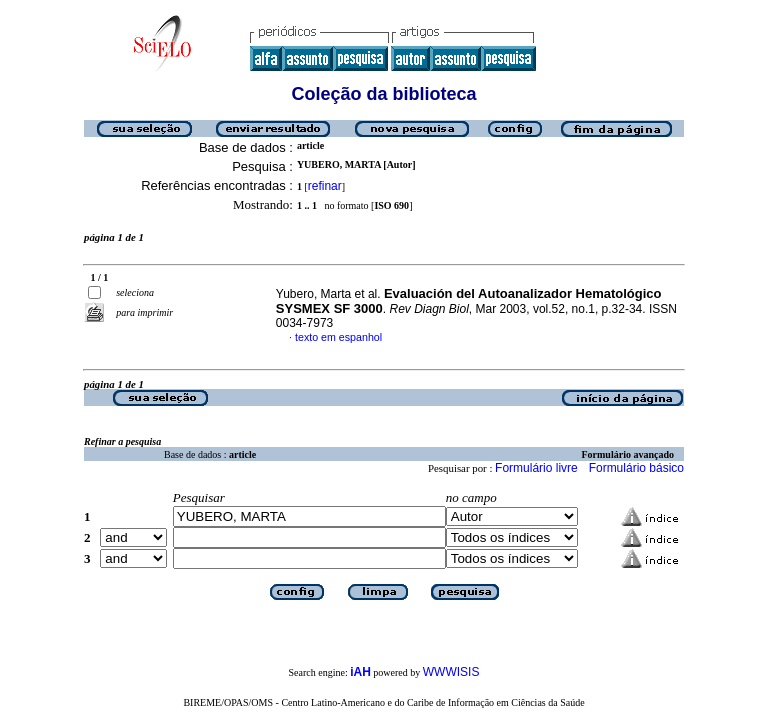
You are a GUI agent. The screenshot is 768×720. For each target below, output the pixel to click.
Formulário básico (636, 468)
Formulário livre (536, 468)
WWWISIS (451, 672)
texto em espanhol (338, 337)
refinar (325, 186)
